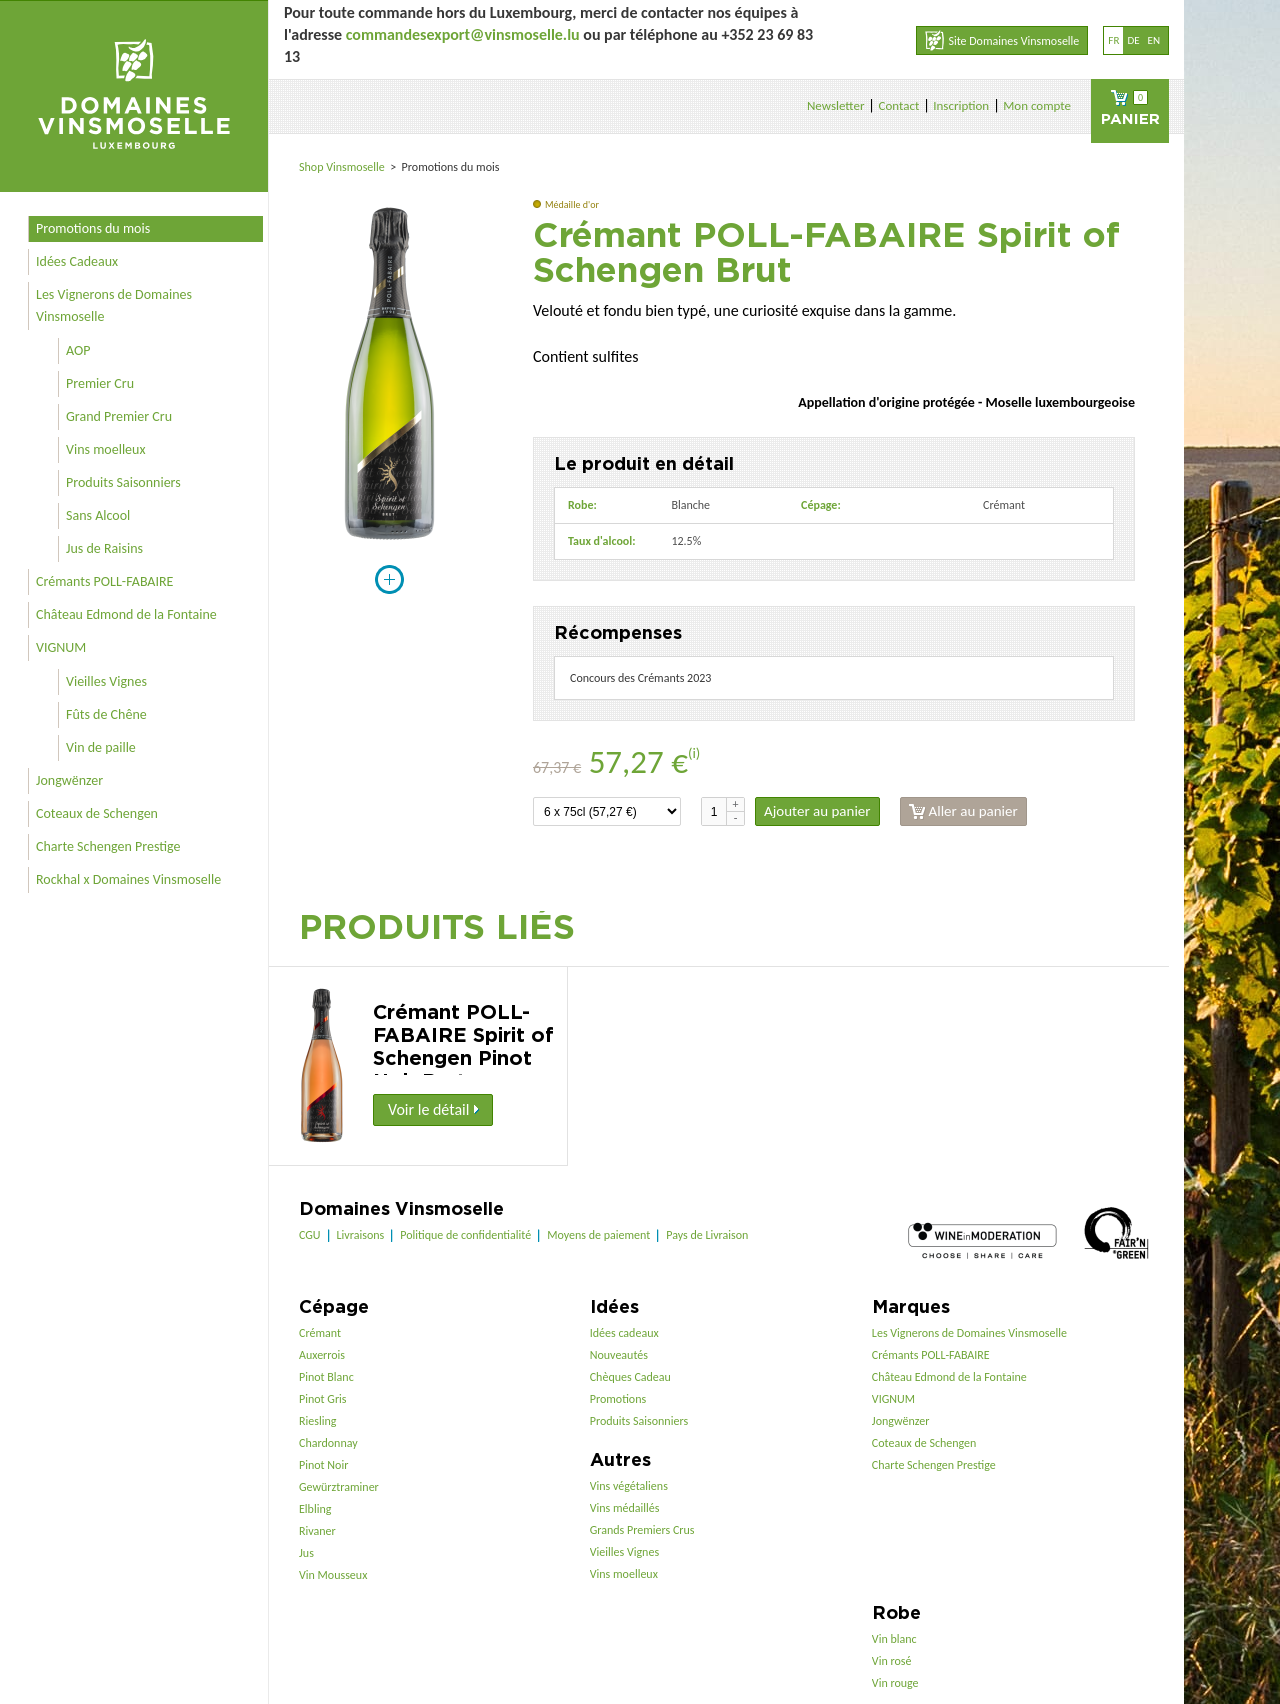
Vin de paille (101, 747)
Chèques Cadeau (630, 1377)
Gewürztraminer (339, 1487)
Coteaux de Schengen (97, 813)
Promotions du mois (93, 228)
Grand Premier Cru (119, 416)
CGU (310, 1235)
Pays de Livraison (707, 1235)
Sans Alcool (98, 515)
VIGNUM (61, 647)
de (1133, 40)
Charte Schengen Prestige (108, 846)
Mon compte (1037, 105)
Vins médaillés (625, 1508)
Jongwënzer (69, 780)
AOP (78, 350)
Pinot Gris (323, 1399)
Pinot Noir (323, 1465)
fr (1113, 40)
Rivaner (317, 1531)
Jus (306, 1553)
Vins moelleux (106, 449)
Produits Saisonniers (123, 482)
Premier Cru (100, 383)
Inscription (961, 105)
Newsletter (836, 105)
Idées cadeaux (624, 1333)
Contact (898, 105)
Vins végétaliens (629, 1486)
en (1154, 40)
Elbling (315, 1509)
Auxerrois (322, 1355)
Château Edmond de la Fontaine (126, 614)
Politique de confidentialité (465, 1235)
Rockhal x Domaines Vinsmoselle (128, 879)
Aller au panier (963, 811)
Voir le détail (433, 1109)
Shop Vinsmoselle (343, 167)
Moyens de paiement (598, 1235)
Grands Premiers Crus (642, 1530)
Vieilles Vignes (106, 681)
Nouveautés (619, 1355)
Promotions (618, 1399)
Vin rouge (895, 1683)
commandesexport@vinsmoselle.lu (463, 34)
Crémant (320, 1333)
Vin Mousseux (333, 1575)
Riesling (317, 1421)
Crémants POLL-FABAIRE (104, 581)
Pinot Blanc (326, 1377)
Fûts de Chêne (106, 714)
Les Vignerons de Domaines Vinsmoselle (114, 305)
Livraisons (361, 1235)
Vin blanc (894, 1639)
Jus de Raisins (104, 548)
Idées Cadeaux (77, 261)
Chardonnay (328, 1443)
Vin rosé (892, 1661)
